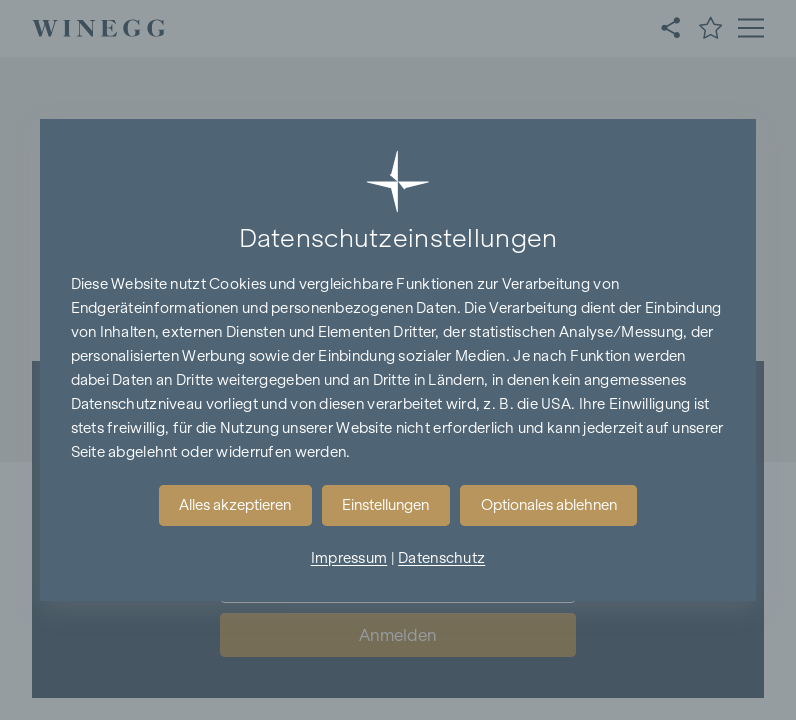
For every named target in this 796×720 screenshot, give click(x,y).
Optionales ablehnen (549, 505)
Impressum (349, 558)
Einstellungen (385, 505)
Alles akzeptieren (235, 505)
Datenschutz (441, 558)
